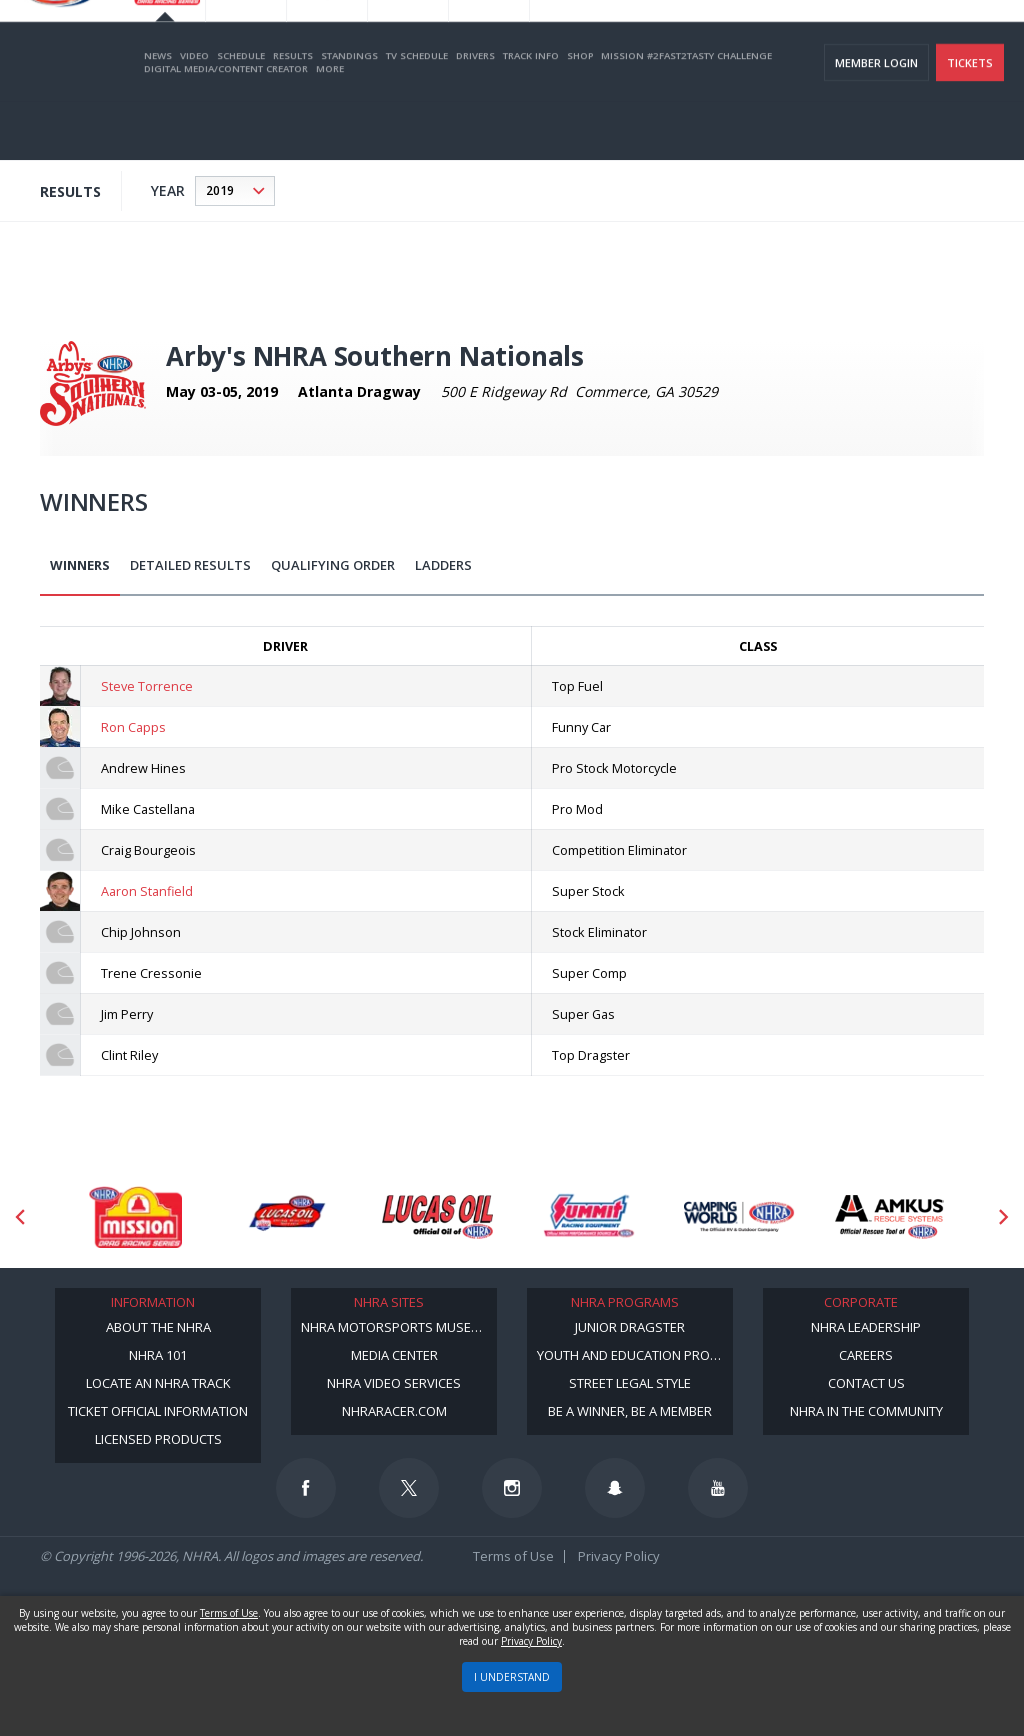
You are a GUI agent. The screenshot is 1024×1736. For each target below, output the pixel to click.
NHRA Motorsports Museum (396, 1327)
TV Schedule (417, 113)
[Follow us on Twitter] (409, 1488)
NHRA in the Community (866, 1411)
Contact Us (866, 1383)
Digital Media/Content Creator (226, 126)
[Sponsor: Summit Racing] (588, 1217)
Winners (80, 565)
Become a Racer (605, 40)
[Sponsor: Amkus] (890, 1217)
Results (293, 113)
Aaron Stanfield (147, 891)
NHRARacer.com (394, 1411)
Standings (349, 113)
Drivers (475, 113)
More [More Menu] (330, 126)
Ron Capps (133, 727)
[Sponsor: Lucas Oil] (437, 1217)
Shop (580, 113)
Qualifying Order (333, 565)
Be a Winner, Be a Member (630, 1411)
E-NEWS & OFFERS (895, 40)
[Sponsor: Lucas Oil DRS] (286, 1217)
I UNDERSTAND (512, 1677)
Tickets (970, 120)
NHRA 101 (158, 1355)
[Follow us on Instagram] (512, 1488)
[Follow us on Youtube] (718, 1488)
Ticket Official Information (158, 1411)
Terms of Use (513, 1556)
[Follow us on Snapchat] (615, 1488)
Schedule (241, 113)
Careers (866, 1355)
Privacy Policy (619, 1556)
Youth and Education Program (635, 1355)
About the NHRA (158, 1327)
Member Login (876, 120)
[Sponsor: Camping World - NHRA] (739, 1217)
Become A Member (717, 40)
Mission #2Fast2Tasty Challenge (686, 113)
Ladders (443, 565)
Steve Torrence (147, 686)
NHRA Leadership (866, 1327)
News (158, 113)
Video (194, 113)
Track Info (531, 113)
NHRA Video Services (394, 1383)
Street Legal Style (630, 1383)
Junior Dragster (630, 1327)
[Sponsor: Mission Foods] (135, 1217)
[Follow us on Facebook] (306, 1488)
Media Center (394, 1355)
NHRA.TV (809, 40)
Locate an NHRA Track (158, 1383)
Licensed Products (158, 1439)
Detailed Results (190, 565)
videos (978, 40)
